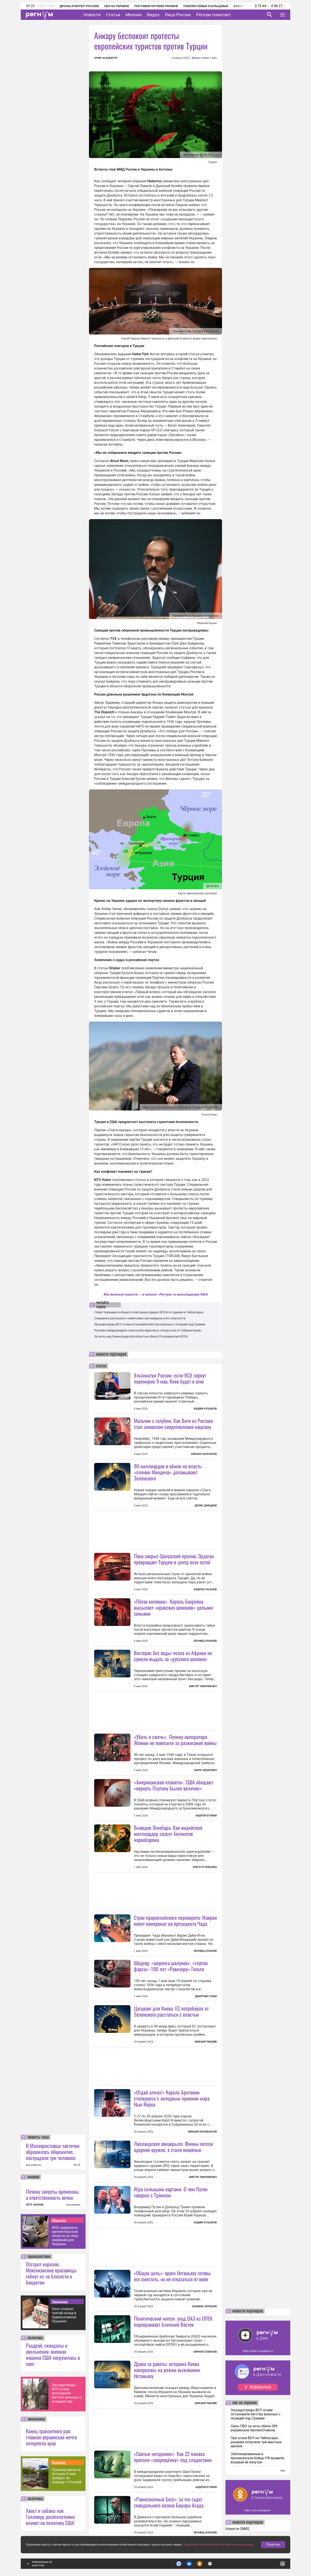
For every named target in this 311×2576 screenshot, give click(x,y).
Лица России (178, 14)
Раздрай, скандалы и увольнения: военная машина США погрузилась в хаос (53, 2354)
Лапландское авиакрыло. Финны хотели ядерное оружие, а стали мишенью (173, 2147)
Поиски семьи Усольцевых (205, 6)
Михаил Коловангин (202, 2131)
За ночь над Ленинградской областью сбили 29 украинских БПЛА (141, 1336)
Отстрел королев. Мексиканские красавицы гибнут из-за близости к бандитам (51, 2273)
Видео (153, 14)
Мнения (133, 14)
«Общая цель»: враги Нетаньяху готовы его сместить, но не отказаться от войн (172, 2276)
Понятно (273, 2544)
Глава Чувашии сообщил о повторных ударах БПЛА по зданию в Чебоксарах (148, 1312)
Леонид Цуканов (205, 1640)
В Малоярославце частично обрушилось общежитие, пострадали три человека (52, 2151)
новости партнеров (111, 1354)
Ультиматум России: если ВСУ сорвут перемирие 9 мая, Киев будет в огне (170, 1378)
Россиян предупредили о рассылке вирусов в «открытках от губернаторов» (148, 1330)
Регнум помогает (213, 14)
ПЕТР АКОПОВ (34, 2204)
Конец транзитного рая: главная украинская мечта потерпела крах (51, 2437)
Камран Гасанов (205, 1589)
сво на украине (244, 2402)
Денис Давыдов (206, 1505)
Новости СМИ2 (237, 2529)
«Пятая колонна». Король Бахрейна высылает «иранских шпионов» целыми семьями (173, 1607)
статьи (101, 1366)
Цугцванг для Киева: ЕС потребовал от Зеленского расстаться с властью (171, 2011)
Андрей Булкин (206, 1815)
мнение (33, 2177)
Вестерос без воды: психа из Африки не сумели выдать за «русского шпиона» (173, 1656)
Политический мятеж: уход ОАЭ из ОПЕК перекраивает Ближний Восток (173, 2321)
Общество (59, 2220)
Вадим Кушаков (205, 1408)
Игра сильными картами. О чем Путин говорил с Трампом (171, 2192)
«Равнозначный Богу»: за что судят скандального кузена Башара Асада (168, 2502)
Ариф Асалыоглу (106, 57)
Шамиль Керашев (204, 2306)
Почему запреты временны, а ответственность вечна (52, 2194)
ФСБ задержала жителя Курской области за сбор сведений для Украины (65, 2236)
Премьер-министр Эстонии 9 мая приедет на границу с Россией (66, 2476)
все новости (33, 2164)
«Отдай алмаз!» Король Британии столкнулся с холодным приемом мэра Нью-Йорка (171, 2098)
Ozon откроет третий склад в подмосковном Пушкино (64, 2315)
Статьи (113, 14)
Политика (59, 2462)
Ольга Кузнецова (205, 1867)
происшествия (39, 2256)
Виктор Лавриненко (203, 1686)
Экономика (60, 2301)
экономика (36, 2419)
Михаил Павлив (206, 2041)
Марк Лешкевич (205, 1770)
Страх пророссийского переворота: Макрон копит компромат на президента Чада (175, 1920)
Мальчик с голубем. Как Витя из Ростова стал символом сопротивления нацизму (173, 1424)
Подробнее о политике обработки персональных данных (218, 2544)
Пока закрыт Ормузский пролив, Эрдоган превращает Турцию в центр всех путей (174, 1559)
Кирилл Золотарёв (204, 1454)
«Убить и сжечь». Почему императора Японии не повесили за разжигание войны (175, 1740)
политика (35, 2338)
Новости (92, 14)
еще (282, 2470)
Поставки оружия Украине (156, 6)
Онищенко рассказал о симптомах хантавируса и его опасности (140, 1318)
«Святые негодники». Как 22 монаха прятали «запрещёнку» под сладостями (173, 2457)
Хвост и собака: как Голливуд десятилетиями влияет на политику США (50, 2516)
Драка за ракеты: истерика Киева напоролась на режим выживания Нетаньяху (167, 2370)
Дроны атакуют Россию (79, 6)
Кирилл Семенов (205, 2351)
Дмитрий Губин (206, 1996)
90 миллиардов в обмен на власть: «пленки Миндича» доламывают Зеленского (168, 1472)
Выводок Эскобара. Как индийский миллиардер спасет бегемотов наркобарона (168, 1833)
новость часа (38, 2137)
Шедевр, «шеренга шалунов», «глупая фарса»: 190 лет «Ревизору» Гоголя (171, 1966)
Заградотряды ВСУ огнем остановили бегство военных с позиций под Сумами (67, 2393)
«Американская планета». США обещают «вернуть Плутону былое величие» (173, 1785)
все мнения (73, 2204)
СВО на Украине (116, 6)
